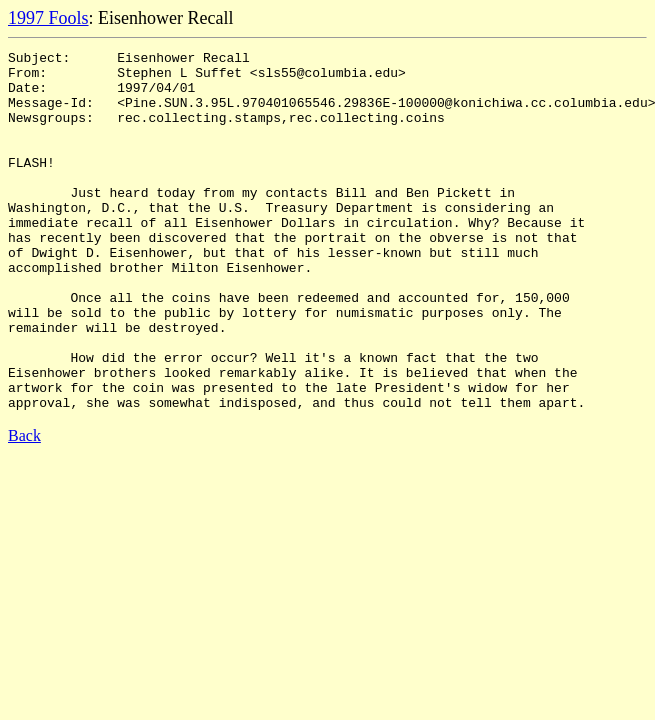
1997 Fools (48, 18)
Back (24, 507)
